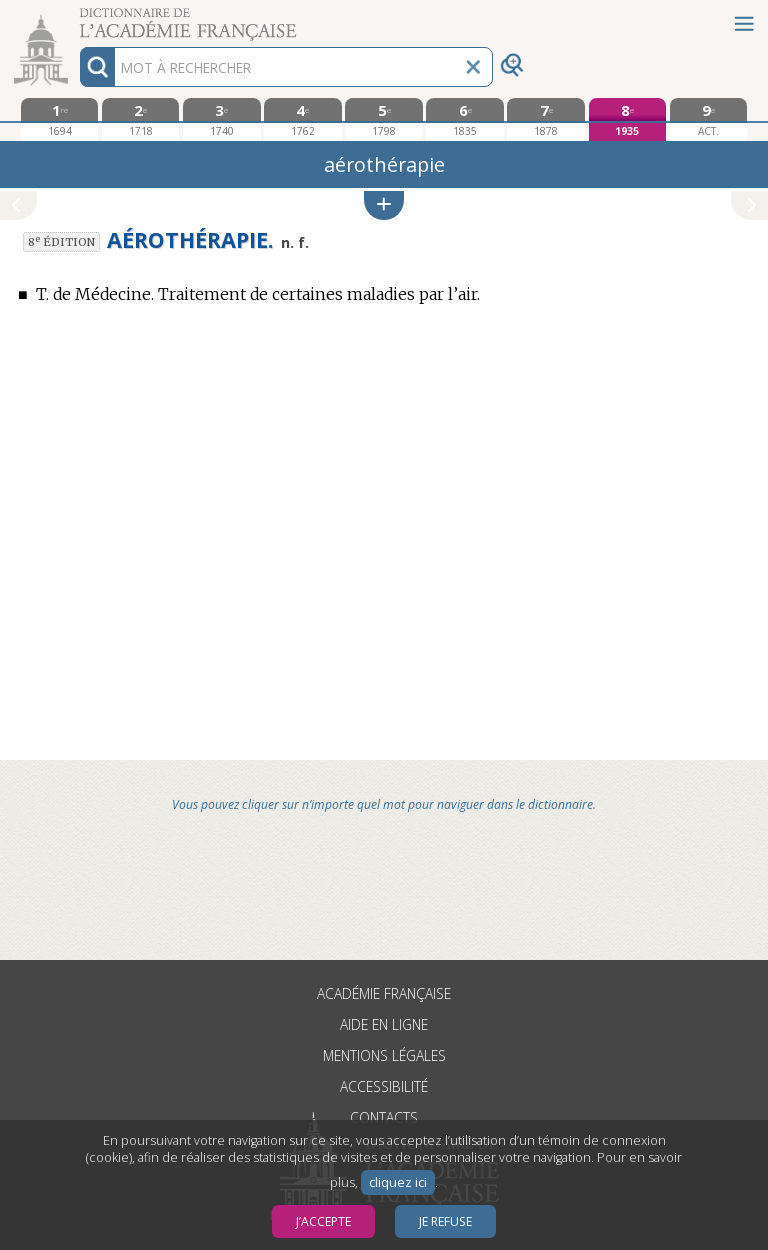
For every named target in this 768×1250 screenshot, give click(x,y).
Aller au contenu (78, 17)
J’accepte (323, 1221)
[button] (384, 205)
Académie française (384, 993)
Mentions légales (384, 1055)
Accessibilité (384, 1086)
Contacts (384, 1117)
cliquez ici (398, 1182)
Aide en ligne (384, 1024)
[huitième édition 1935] (627, 119)
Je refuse (445, 1221)
